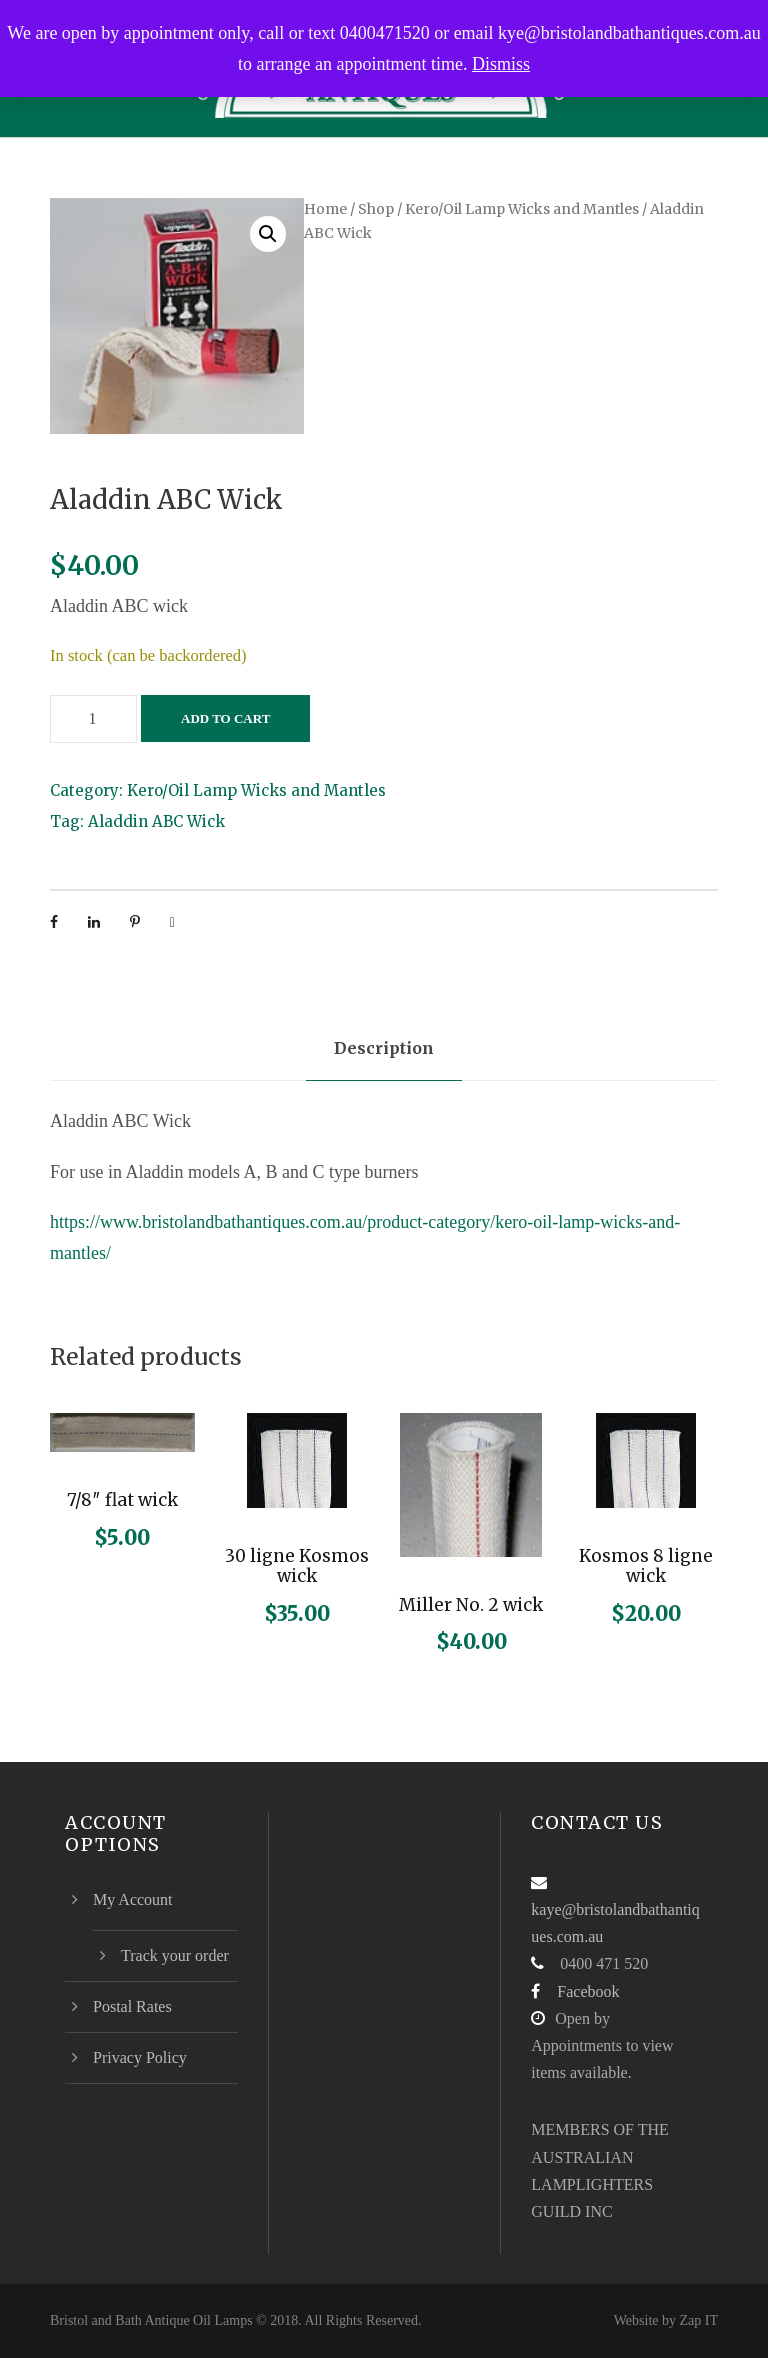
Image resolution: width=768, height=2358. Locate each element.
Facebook (588, 1991)
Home (325, 209)
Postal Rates (132, 2006)
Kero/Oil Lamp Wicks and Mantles (522, 209)
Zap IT (699, 2320)
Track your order (175, 1955)
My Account (133, 1899)
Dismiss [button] (501, 64)
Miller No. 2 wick (471, 1605)
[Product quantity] (93, 719)
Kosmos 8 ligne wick (646, 1566)
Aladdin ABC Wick (156, 821)
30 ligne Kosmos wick (297, 1566)
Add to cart (225, 718)
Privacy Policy (140, 2057)
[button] (268, 234)
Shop (376, 209)
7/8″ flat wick (122, 1500)
